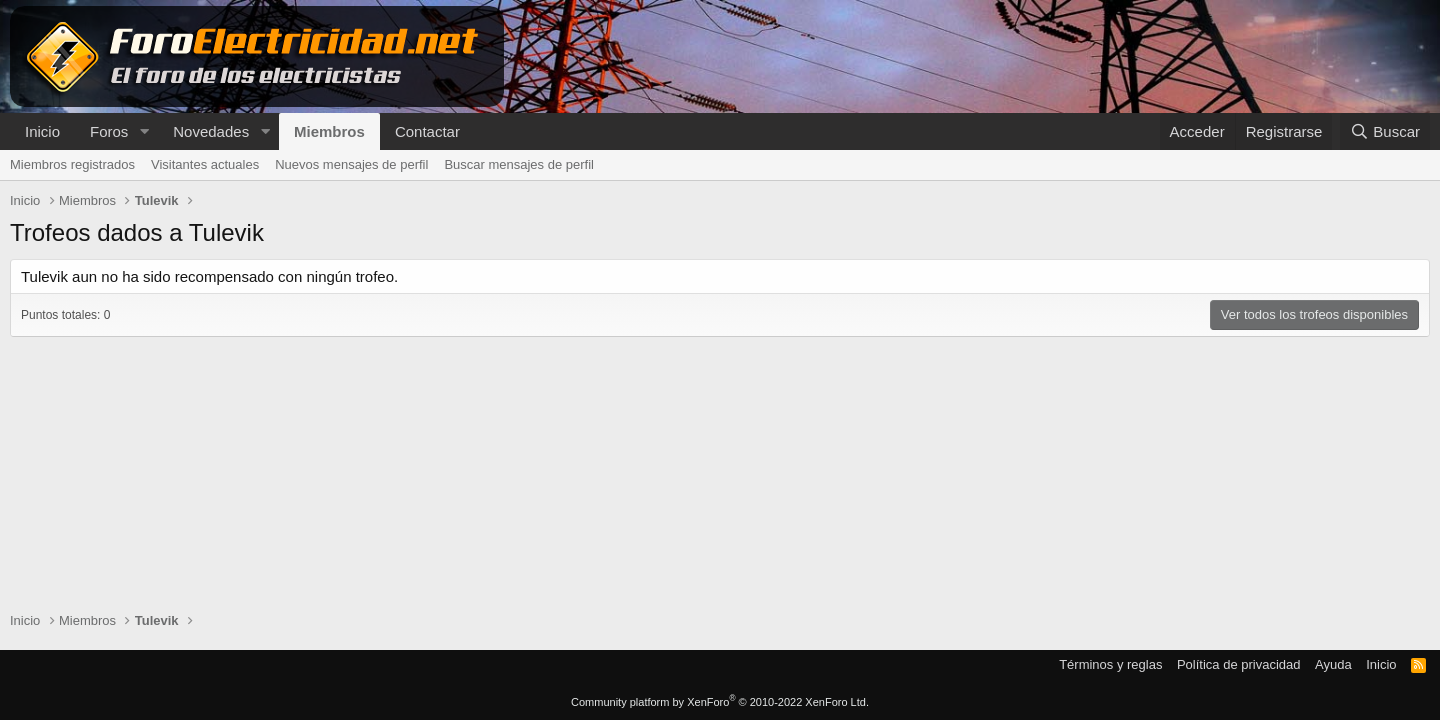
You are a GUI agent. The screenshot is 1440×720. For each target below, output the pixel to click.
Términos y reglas (1110, 664)
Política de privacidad (1239, 664)
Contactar (427, 131)
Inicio (42, 131)
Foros (109, 131)
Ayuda (1333, 664)
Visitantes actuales (205, 164)
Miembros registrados (72, 164)
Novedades (211, 131)
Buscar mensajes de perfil (519, 164)
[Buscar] (1385, 131)
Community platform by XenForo (720, 702)
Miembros (329, 131)
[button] (144, 131)
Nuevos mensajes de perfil (351, 164)
